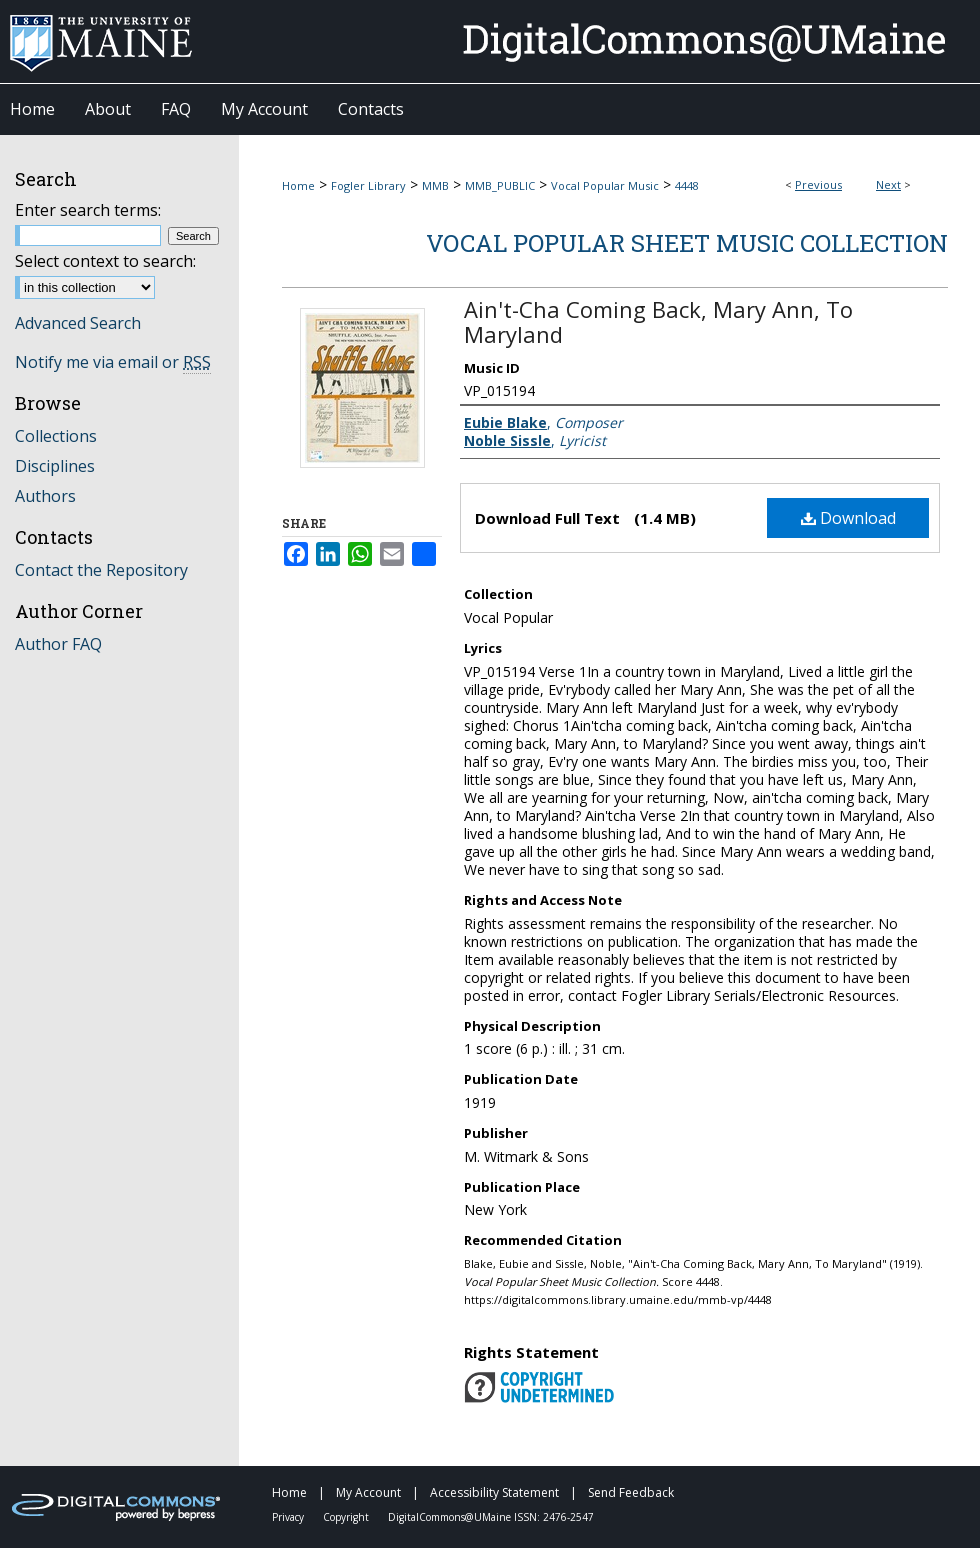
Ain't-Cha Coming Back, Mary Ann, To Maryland (658, 321)
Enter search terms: (88, 210)
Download (848, 518)
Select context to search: (105, 261)
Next (888, 184)
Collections (56, 436)
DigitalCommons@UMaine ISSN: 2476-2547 (491, 1517)
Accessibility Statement (496, 1492)
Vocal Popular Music (605, 185)
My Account (370, 1492)
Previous (818, 184)
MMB (435, 185)
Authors (45, 496)
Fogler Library (368, 185)
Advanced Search (78, 323)
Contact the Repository (101, 570)
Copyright (347, 1517)
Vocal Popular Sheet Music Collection (687, 243)
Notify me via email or (113, 362)
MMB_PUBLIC (500, 185)
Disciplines (55, 466)
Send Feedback (631, 1492)
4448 (687, 185)
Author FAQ (58, 644)
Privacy (289, 1517)
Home (298, 185)
